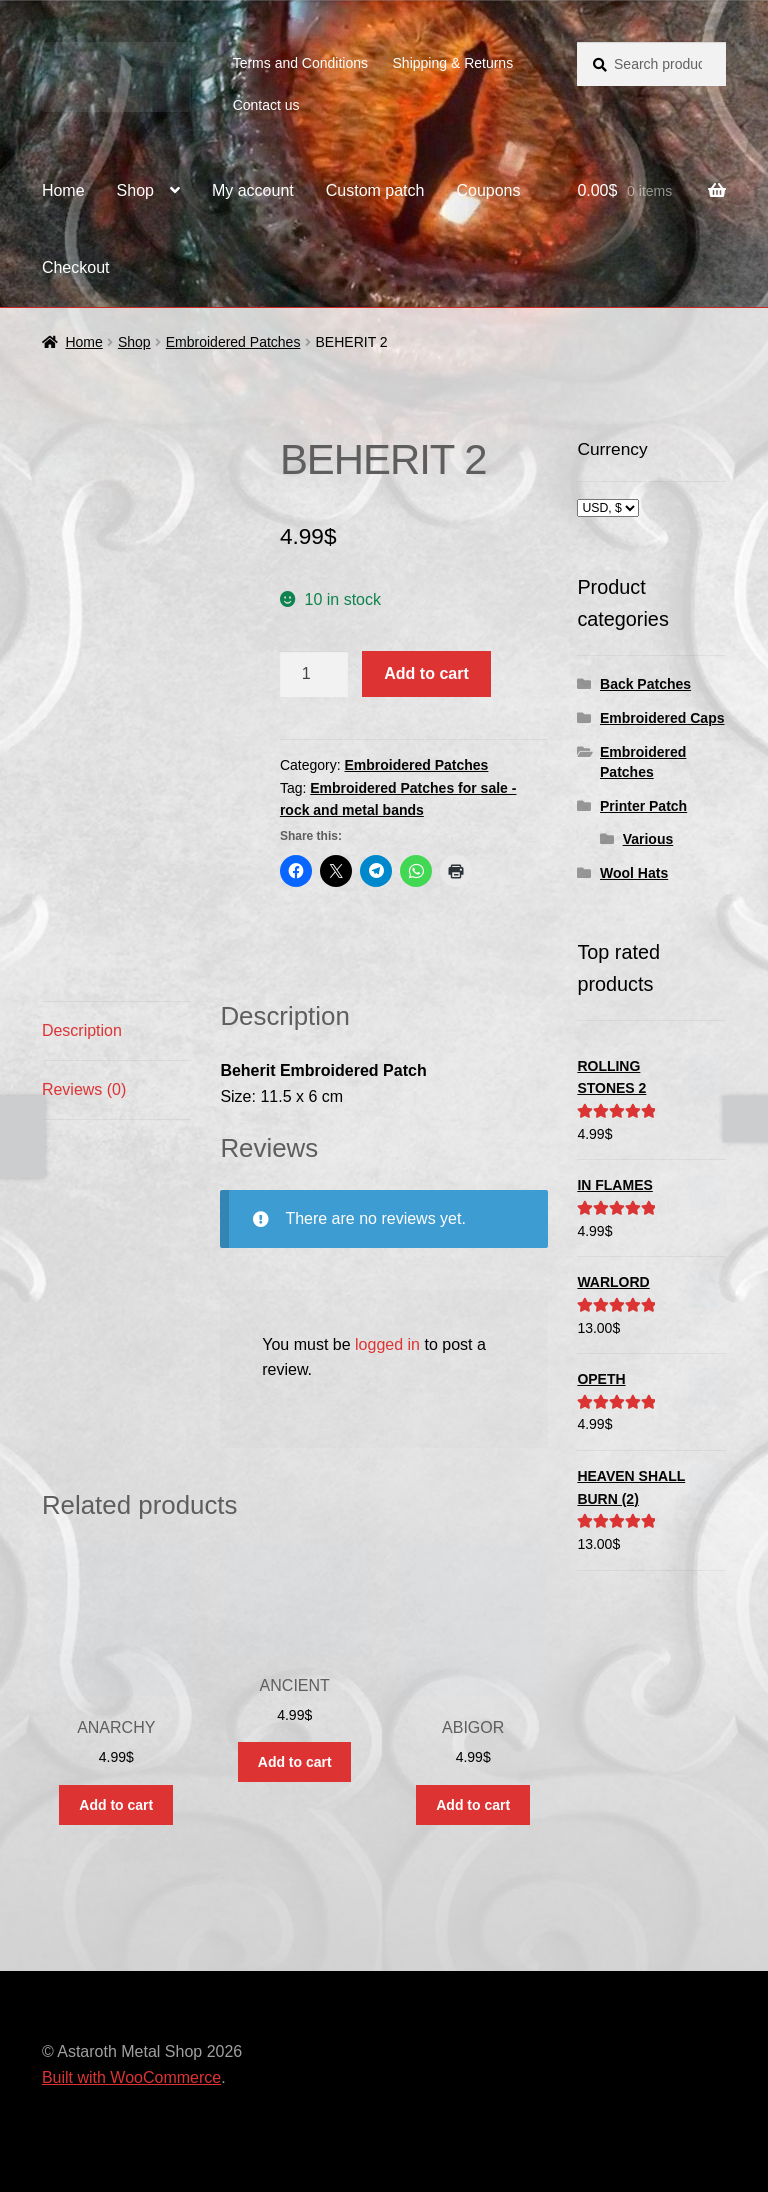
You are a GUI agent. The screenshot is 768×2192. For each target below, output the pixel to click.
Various (648, 839)
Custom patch (375, 190)
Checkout (76, 267)
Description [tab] (82, 1030)
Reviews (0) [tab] (84, 1089)
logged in (387, 1344)
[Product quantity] (314, 674)
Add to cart (426, 673)
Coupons (488, 190)
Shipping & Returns (453, 63)
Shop (135, 190)
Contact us (266, 105)
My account (253, 190)
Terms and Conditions (300, 63)
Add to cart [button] (116, 1805)
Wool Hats (634, 873)
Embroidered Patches (233, 342)
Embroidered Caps (662, 718)
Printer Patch (643, 806)
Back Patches (645, 684)
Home (63, 190)
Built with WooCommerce (131, 2077)
